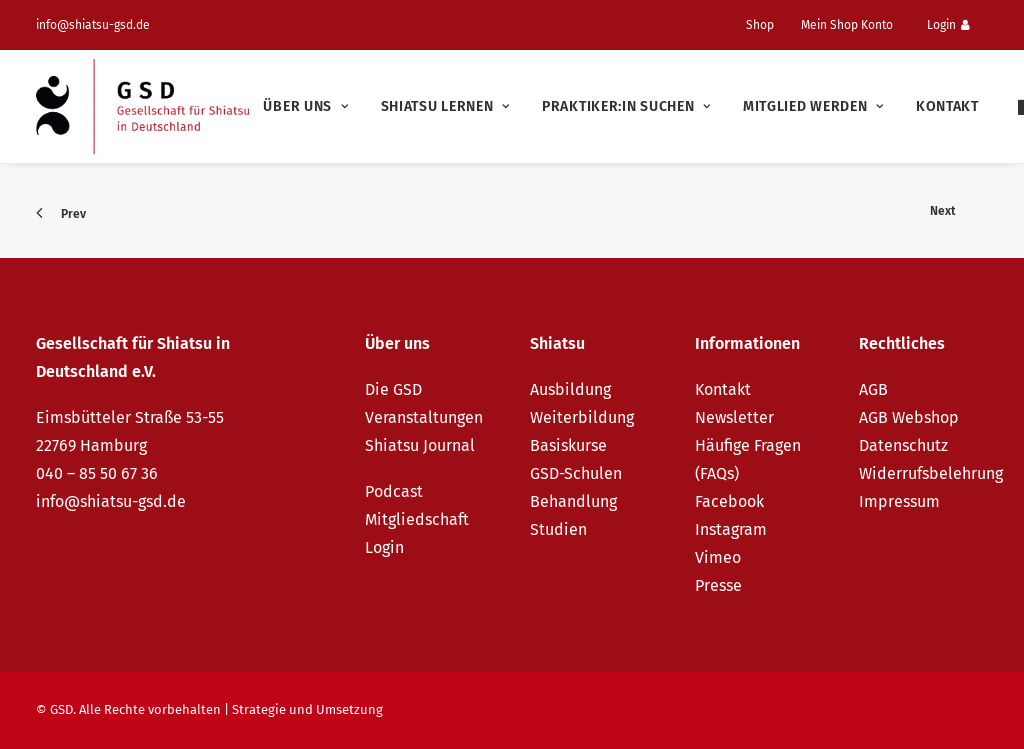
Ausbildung (570, 389)
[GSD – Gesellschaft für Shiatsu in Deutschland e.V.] (142, 106)
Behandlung (573, 501)
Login (948, 25)
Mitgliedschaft (417, 519)
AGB (873, 389)
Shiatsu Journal (420, 445)
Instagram (731, 529)
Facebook (729, 501)
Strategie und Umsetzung (307, 709)
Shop (760, 25)
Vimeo (718, 557)
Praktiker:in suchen (626, 106)
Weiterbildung (582, 417)
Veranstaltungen (424, 417)
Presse (718, 585)
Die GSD (393, 389)
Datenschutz (903, 445)
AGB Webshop (909, 417)
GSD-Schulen (576, 473)
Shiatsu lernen (445, 106)
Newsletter (734, 417)
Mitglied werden (813, 106)
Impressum (899, 501)
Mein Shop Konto (847, 25)
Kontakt (947, 106)
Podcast (394, 491)
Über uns (305, 106)
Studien (558, 529)
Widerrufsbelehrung (931, 473)
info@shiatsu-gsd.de (93, 25)
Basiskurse (568, 445)
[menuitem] (768, 25)
